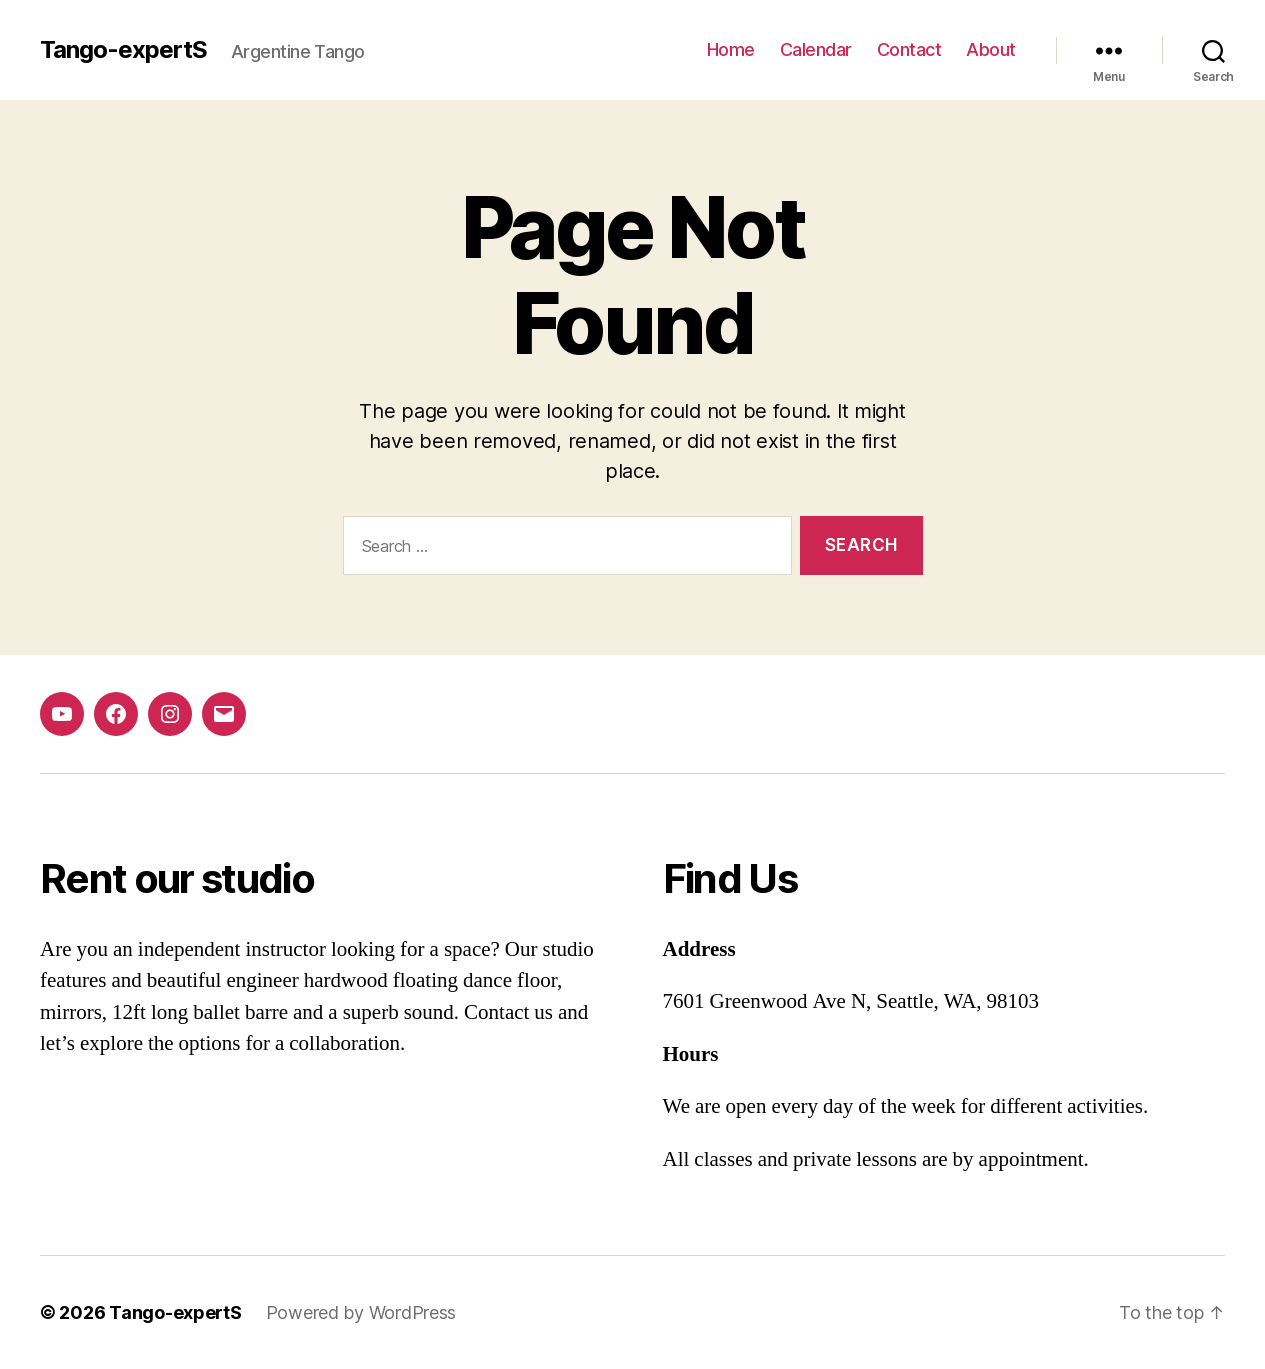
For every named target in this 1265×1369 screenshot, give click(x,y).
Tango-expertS (123, 50)
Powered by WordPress (361, 1312)
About (991, 49)
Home (731, 49)
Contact (909, 49)
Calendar (816, 49)
